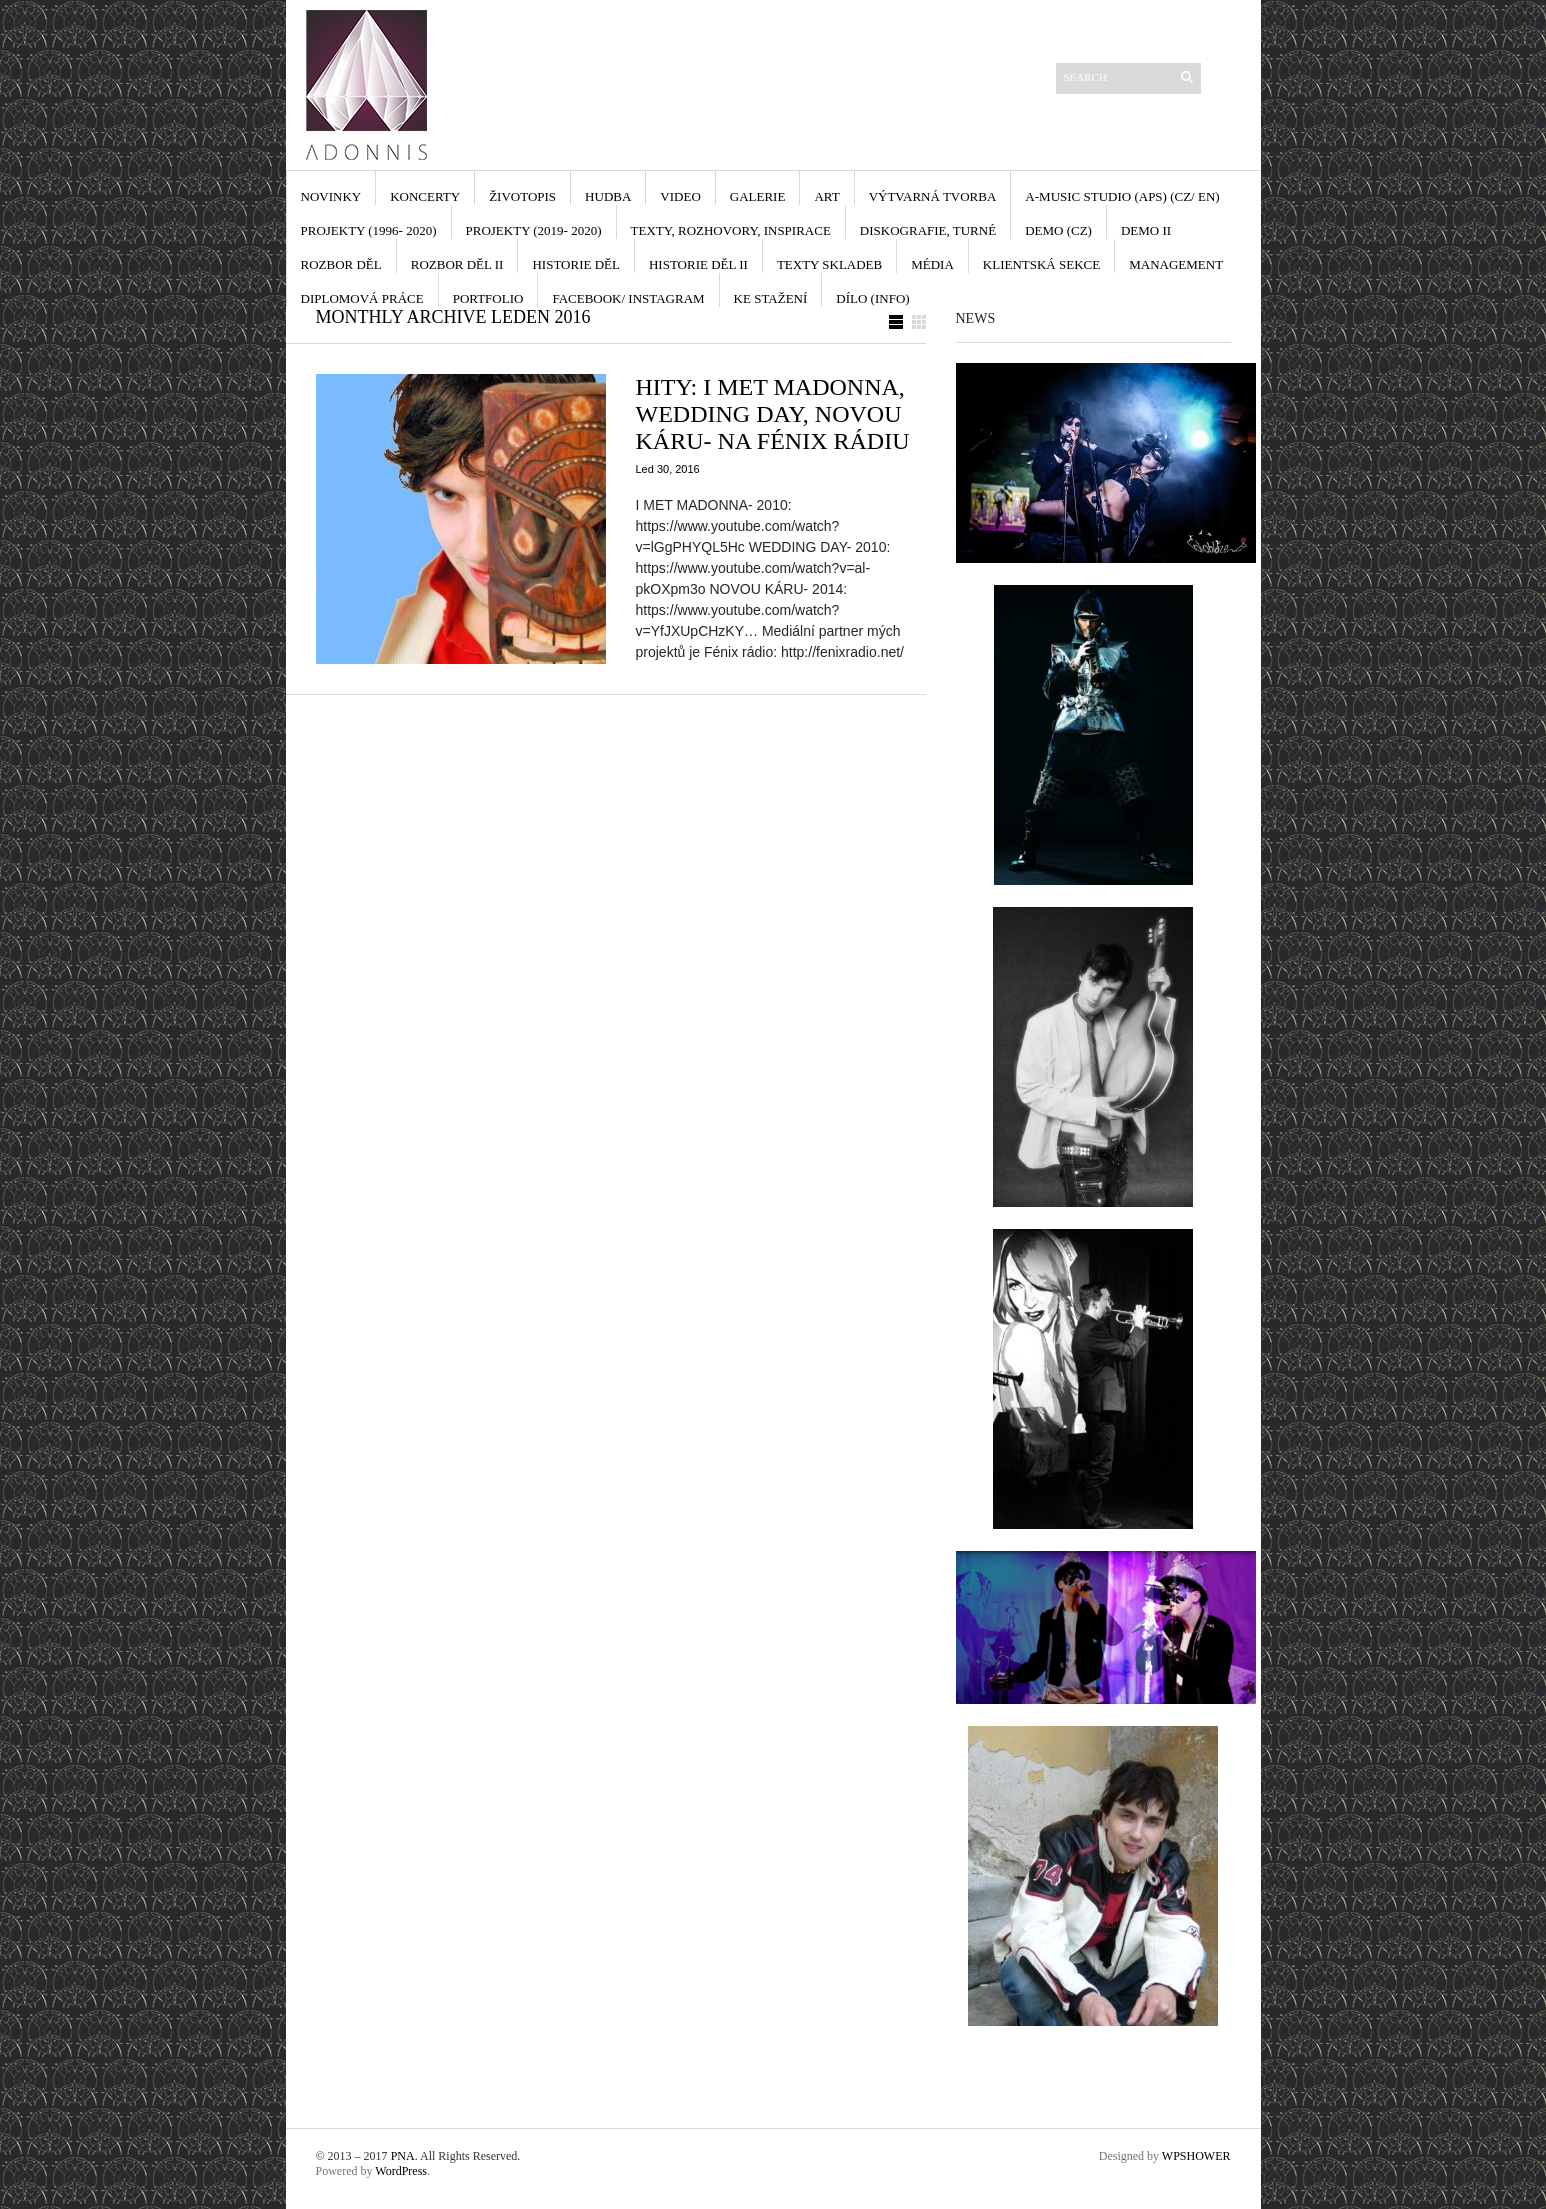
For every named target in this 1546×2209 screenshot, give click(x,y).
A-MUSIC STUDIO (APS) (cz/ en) (1122, 196)
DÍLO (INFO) (872, 298)
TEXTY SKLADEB (829, 264)
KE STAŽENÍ (771, 298)
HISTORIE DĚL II (698, 264)
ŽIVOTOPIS (522, 196)
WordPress (401, 2171)
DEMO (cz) (1058, 230)
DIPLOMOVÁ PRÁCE (362, 298)
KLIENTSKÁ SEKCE (1041, 264)
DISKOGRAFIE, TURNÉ (928, 230)
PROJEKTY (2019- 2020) (534, 230)
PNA (403, 2156)
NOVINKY (331, 196)
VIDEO (680, 196)
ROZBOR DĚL (341, 264)
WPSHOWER (1196, 2156)
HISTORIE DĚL (576, 264)
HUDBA (608, 196)
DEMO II (1146, 230)
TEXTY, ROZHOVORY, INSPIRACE (731, 230)
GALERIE (758, 196)
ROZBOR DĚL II (457, 264)
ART (826, 196)
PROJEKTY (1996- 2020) (369, 230)
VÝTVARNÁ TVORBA (933, 196)
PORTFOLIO (488, 298)
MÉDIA (932, 264)
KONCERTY (425, 196)
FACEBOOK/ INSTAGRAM (628, 298)
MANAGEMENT (1176, 264)
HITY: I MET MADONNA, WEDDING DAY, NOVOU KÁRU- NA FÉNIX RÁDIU (773, 414)
